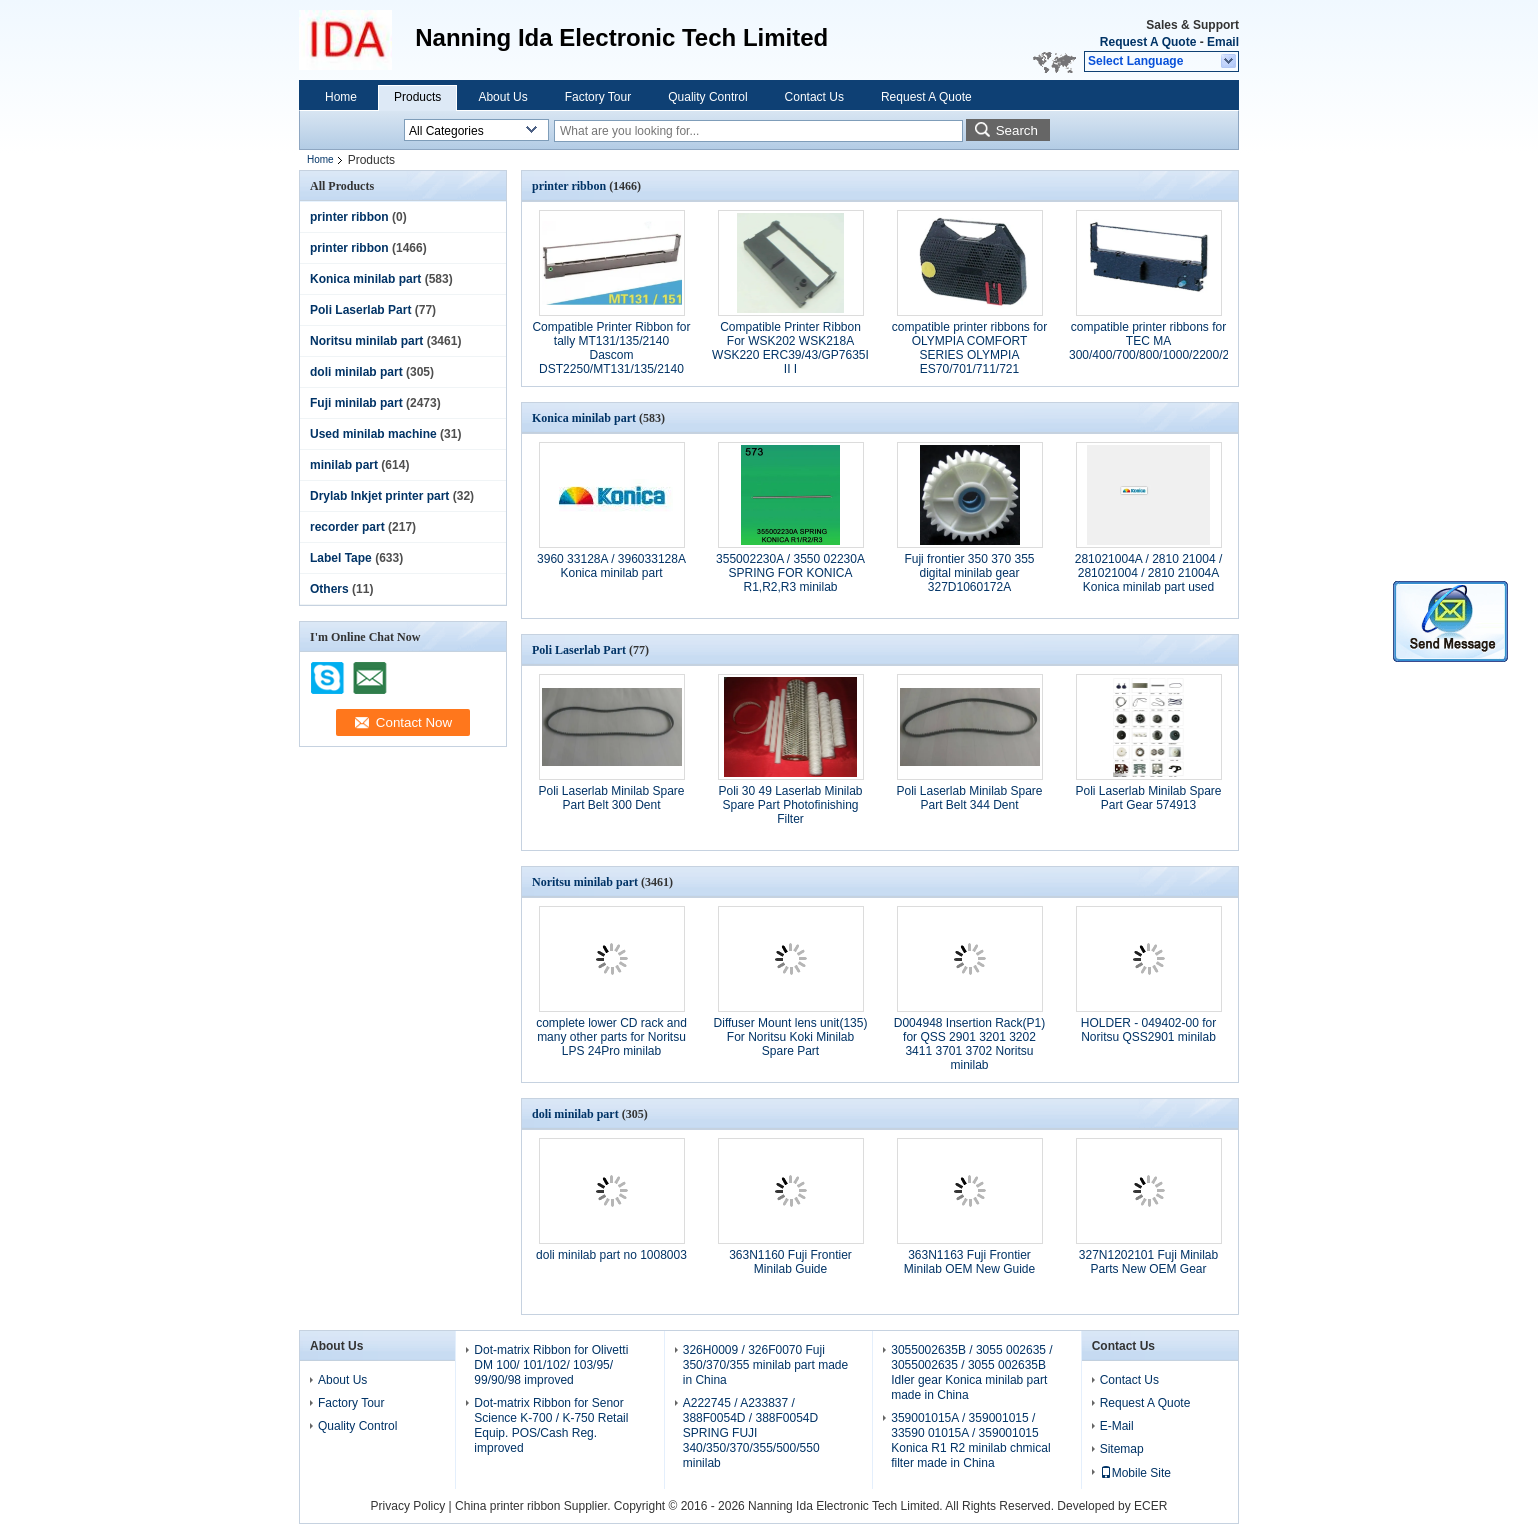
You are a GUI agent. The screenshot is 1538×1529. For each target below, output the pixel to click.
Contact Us (814, 97)
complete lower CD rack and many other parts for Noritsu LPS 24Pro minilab (611, 1037)
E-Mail (1117, 1426)
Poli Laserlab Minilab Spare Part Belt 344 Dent (969, 798)
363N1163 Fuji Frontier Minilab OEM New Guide (969, 1262)
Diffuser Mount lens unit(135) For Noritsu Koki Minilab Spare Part (791, 1037)
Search (1017, 130)
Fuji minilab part (356, 403)
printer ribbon (349, 217)
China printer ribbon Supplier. (534, 1506)
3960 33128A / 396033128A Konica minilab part (611, 566)
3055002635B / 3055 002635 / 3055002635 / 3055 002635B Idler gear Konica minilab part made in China (971, 1372)
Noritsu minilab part (366, 341)
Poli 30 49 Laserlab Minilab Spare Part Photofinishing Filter (790, 805)
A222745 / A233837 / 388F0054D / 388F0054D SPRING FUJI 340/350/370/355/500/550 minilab (751, 1433)
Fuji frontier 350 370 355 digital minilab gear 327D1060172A (969, 573)
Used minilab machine (373, 434)
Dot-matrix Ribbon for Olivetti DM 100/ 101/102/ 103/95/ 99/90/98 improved (551, 1365)
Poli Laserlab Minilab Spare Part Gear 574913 (1148, 798)
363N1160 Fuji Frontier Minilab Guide (790, 1262)
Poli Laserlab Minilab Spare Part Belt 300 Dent (611, 798)
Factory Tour (598, 97)
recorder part (347, 527)
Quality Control (707, 97)
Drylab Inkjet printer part (379, 496)
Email (1223, 42)
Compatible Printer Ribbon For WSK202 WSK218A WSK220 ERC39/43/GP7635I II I (790, 348)
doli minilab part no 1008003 (611, 1255)
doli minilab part (356, 372)
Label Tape (341, 558)
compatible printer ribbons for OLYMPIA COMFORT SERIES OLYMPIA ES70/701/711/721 (969, 348)
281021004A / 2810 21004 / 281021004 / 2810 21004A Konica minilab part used (1148, 573)
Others (329, 589)
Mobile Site (1135, 1473)
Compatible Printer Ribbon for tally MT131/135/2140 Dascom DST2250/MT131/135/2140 (611, 348)
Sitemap (1122, 1449)
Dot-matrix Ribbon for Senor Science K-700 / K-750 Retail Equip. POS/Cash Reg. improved (551, 1425)
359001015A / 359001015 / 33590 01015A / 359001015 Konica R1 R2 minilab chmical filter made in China (970, 1440)
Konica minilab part (365, 279)
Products (417, 97)
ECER (1150, 1506)
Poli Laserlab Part (360, 310)
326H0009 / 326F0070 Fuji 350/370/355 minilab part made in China (765, 1365)
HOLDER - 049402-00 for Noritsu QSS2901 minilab (1148, 1030)
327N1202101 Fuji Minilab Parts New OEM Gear (1148, 1262)
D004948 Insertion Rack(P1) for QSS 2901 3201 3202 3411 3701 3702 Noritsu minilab (969, 1044)
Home (341, 97)
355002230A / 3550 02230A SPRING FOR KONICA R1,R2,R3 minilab (790, 573)
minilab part (344, 465)
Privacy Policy (408, 1506)
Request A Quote (1148, 42)
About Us (502, 97)
